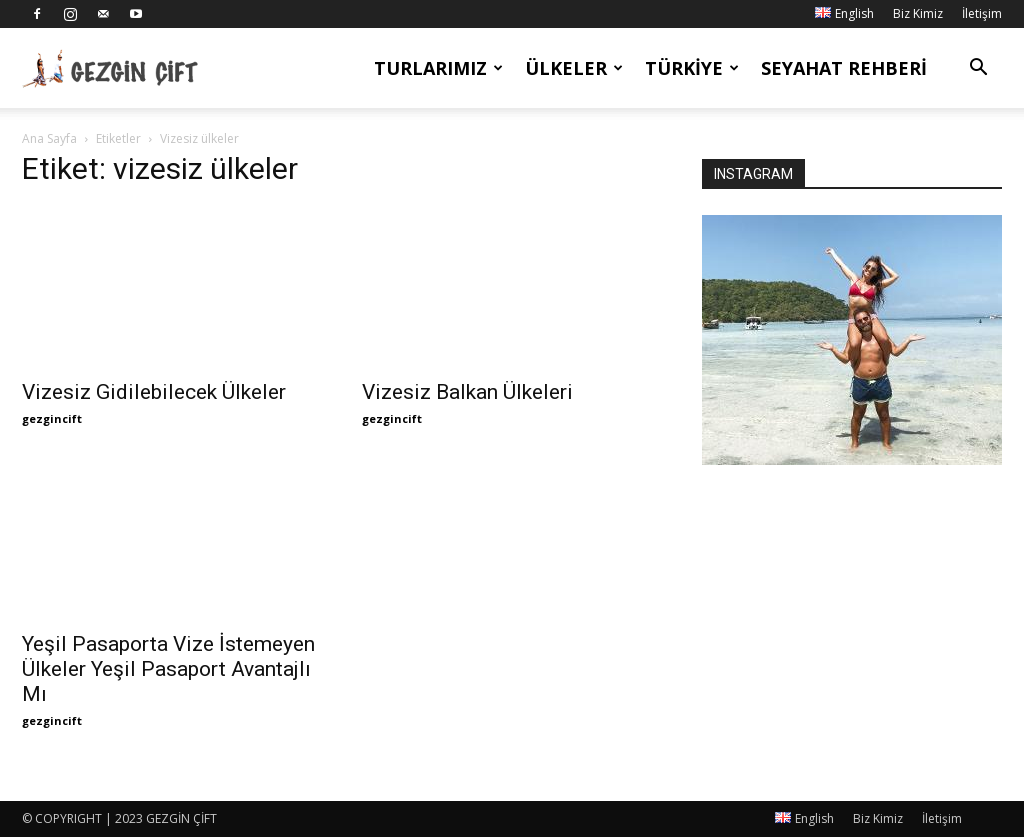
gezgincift (52, 418)
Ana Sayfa (49, 138)
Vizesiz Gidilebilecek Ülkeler (154, 392)
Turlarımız (438, 68)
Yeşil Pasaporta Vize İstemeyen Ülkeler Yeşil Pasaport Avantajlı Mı (168, 669)
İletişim (982, 13)
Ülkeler (574, 68)
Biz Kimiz (918, 13)
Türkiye (692, 68)
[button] (978, 69)
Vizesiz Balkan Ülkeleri (467, 392)
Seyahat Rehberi (844, 68)
